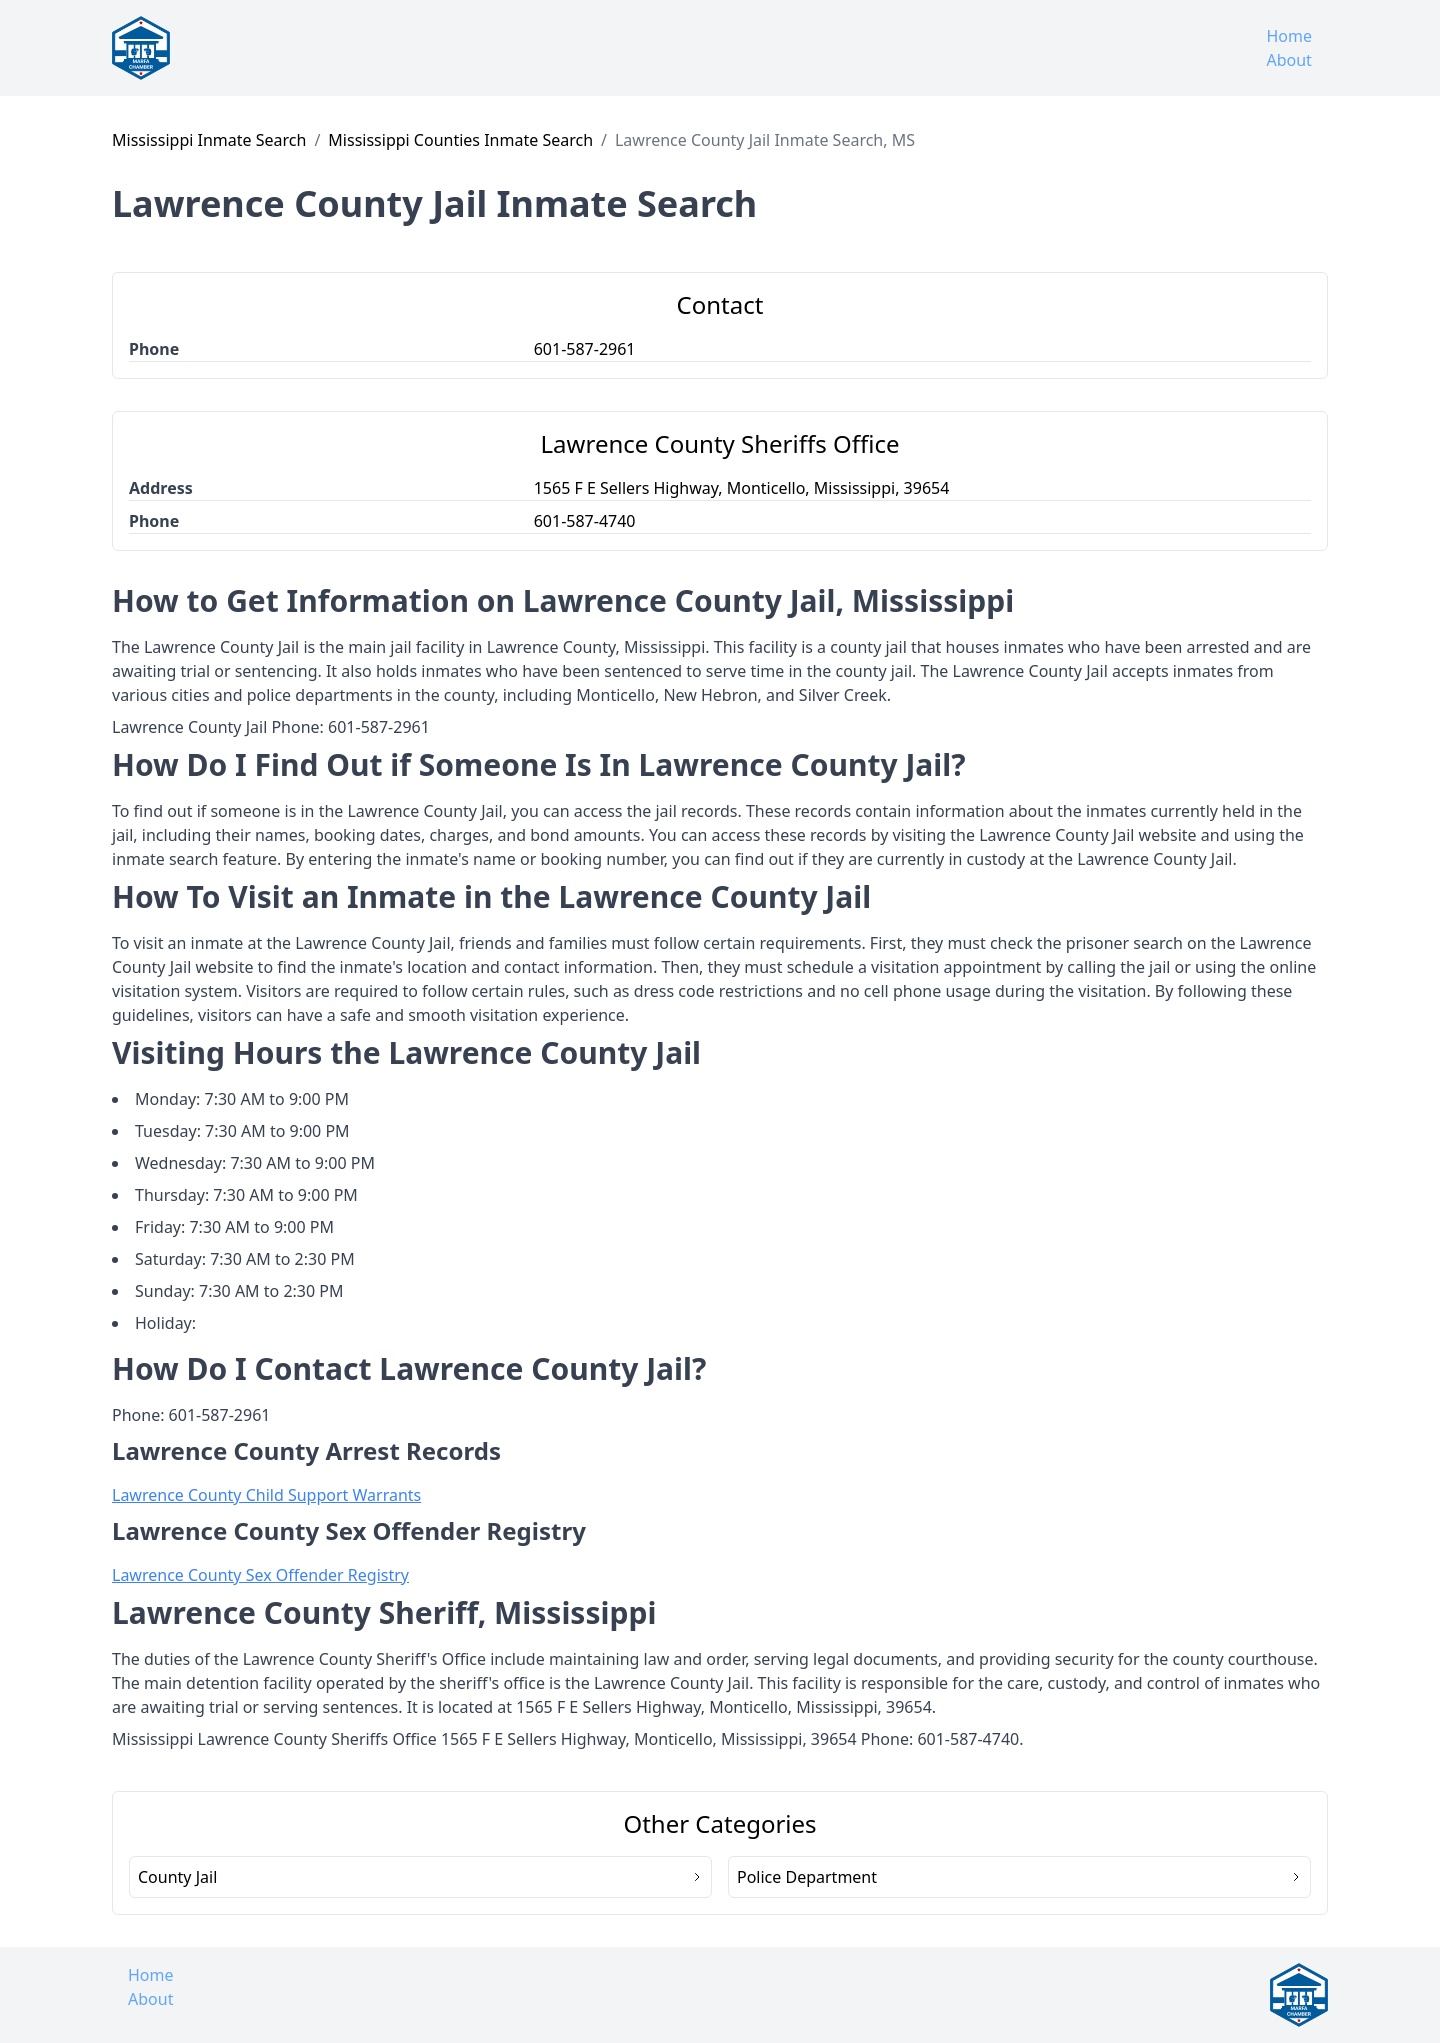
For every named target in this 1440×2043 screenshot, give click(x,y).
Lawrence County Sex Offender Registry (260, 1575)
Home (1289, 36)
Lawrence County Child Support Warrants (266, 1495)
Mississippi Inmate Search (209, 140)
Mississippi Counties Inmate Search (460, 140)
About (1288, 60)
